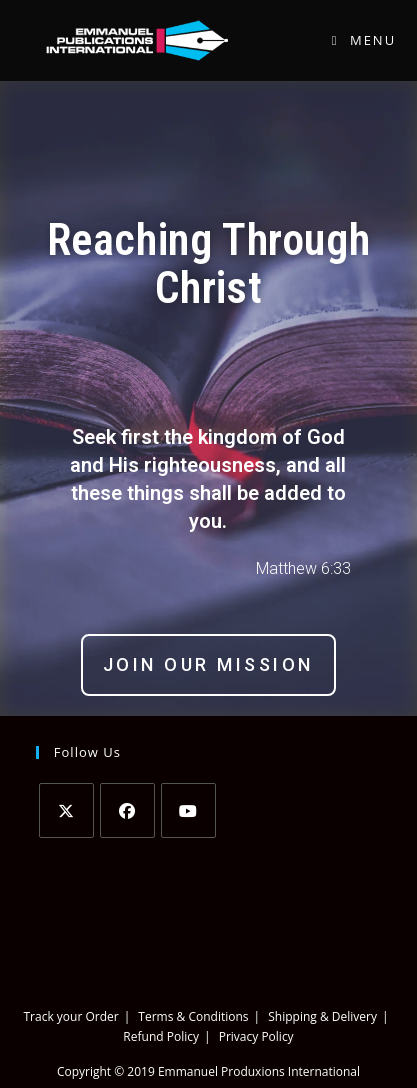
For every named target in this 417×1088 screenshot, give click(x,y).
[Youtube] (188, 810)
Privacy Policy (256, 1036)
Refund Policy (161, 1036)
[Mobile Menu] (356, 40)
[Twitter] (66, 810)
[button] (208, 665)
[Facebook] (127, 810)
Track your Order (70, 1016)
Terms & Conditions (193, 1016)
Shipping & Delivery (322, 1016)
